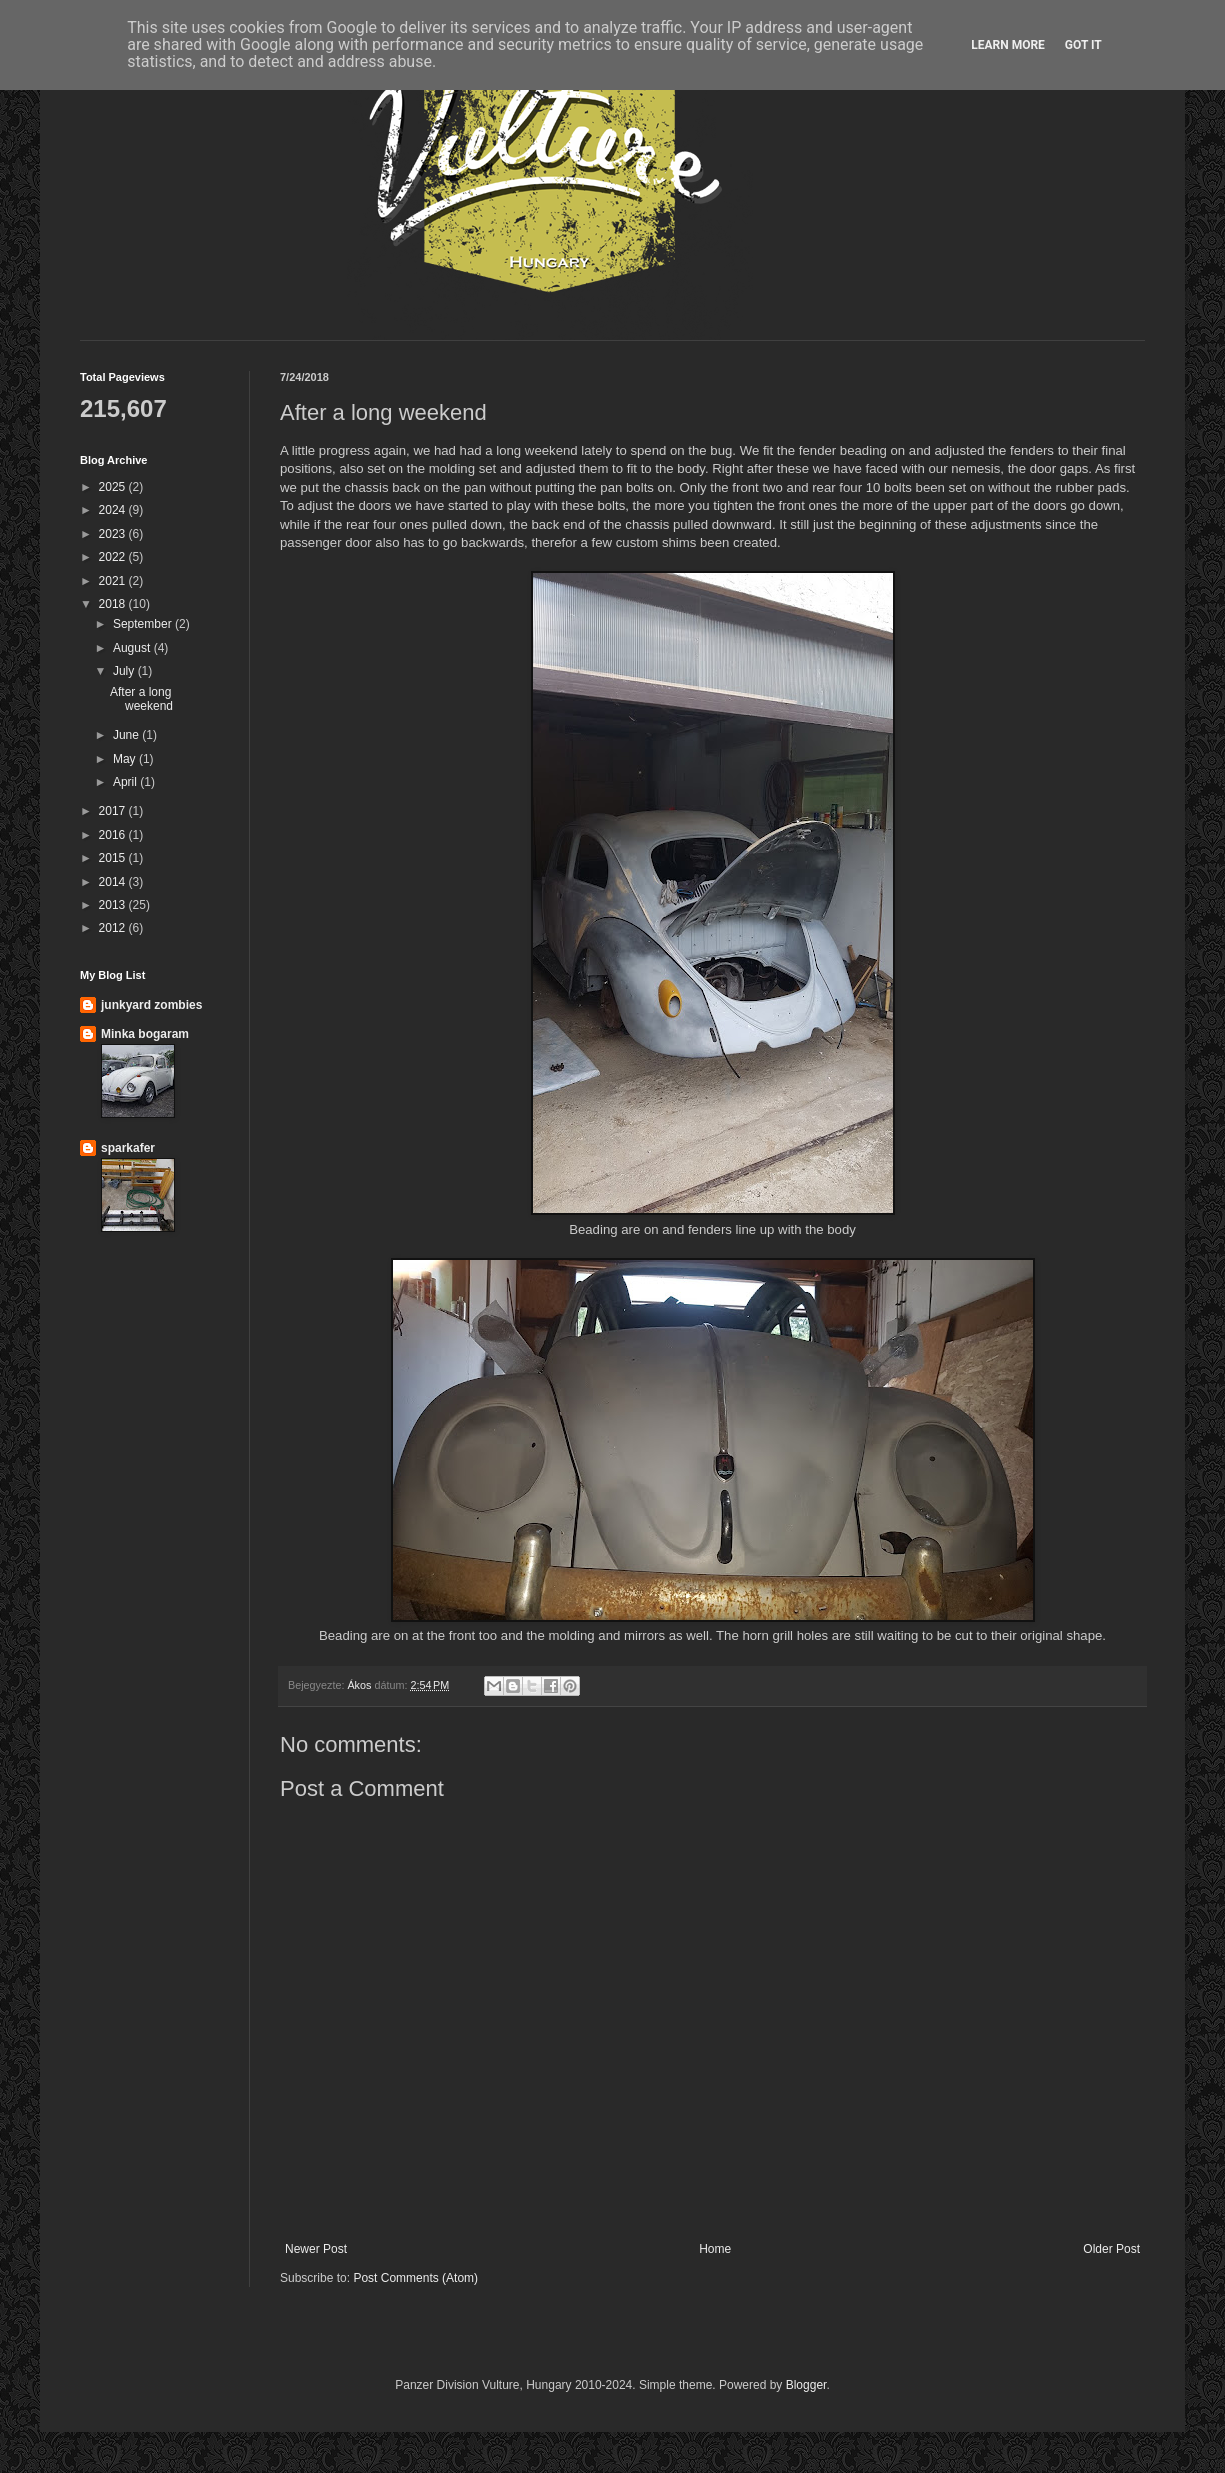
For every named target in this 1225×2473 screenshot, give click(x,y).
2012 (114, 928)
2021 (114, 581)
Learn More (1008, 45)
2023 (114, 534)
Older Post (1111, 2249)
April (126, 782)
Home (715, 2249)
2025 (114, 487)
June (127, 735)
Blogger (806, 2385)
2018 (114, 604)
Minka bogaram (145, 1034)
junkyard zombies (151, 1005)
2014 (114, 882)
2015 (114, 858)
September (144, 624)
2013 (114, 905)
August (133, 648)
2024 (114, 510)
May (126, 759)
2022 (114, 557)
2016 (114, 835)
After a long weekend (141, 699)
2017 (114, 811)
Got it (1083, 45)
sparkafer (128, 1148)
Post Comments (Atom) (415, 2278)
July (125, 671)
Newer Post (316, 2249)
